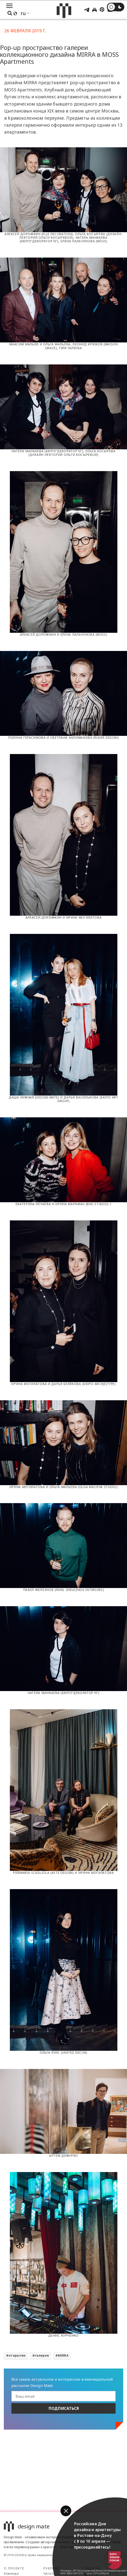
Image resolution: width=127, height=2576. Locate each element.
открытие (17, 2355)
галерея (42, 2355)
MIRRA (63, 2355)
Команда (11, 2573)
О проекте (14, 2568)
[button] (65, 2510)
